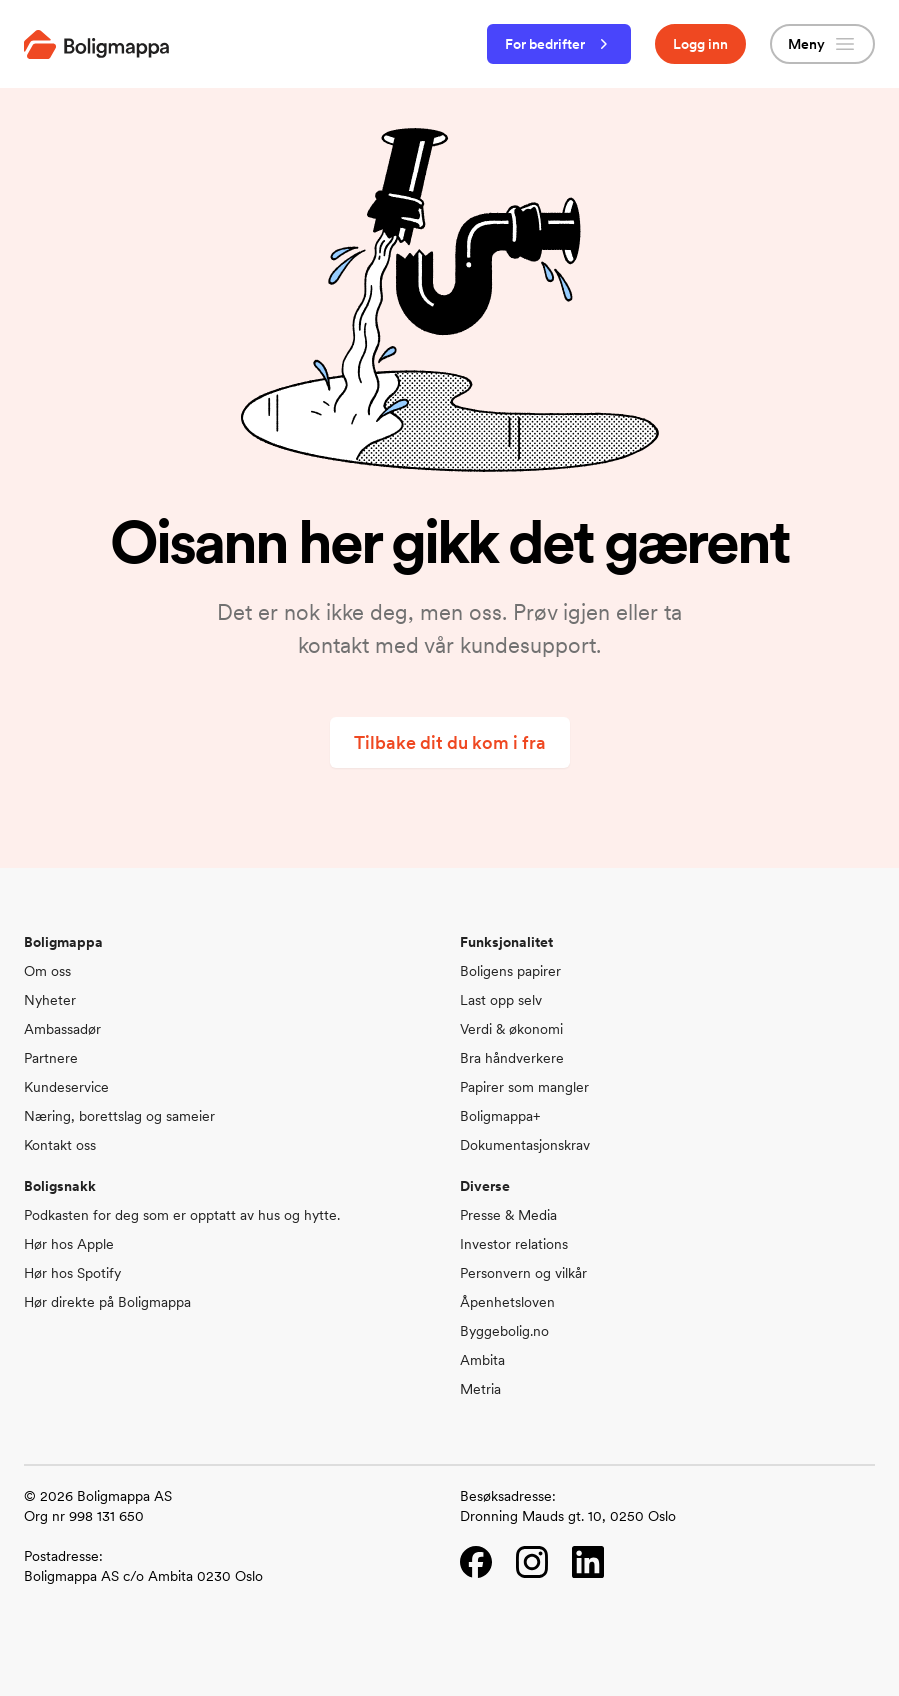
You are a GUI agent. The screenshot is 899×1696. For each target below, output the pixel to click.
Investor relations (514, 1244)
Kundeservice (66, 1087)
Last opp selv (501, 1000)
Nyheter (50, 1000)
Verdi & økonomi (511, 1029)
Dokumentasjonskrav (525, 1145)
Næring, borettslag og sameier (119, 1116)
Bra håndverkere (512, 1058)
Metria (480, 1389)
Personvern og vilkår (523, 1273)
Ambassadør (62, 1029)
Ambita (482, 1360)
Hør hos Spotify (72, 1273)
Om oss (47, 971)
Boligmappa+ (500, 1116)
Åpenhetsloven (507, 1302)
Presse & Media (508, 1215)
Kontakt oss (60, 1145)
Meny (822, 44)
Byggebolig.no (504, 1331)
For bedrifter (559, 44)
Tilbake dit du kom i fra (450, 742)
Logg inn (700, 44)
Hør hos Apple (69, 1244)
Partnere (51, 1058)
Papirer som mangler (524, 1087)
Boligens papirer (510, 971)
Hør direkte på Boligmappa (107, 1302)
